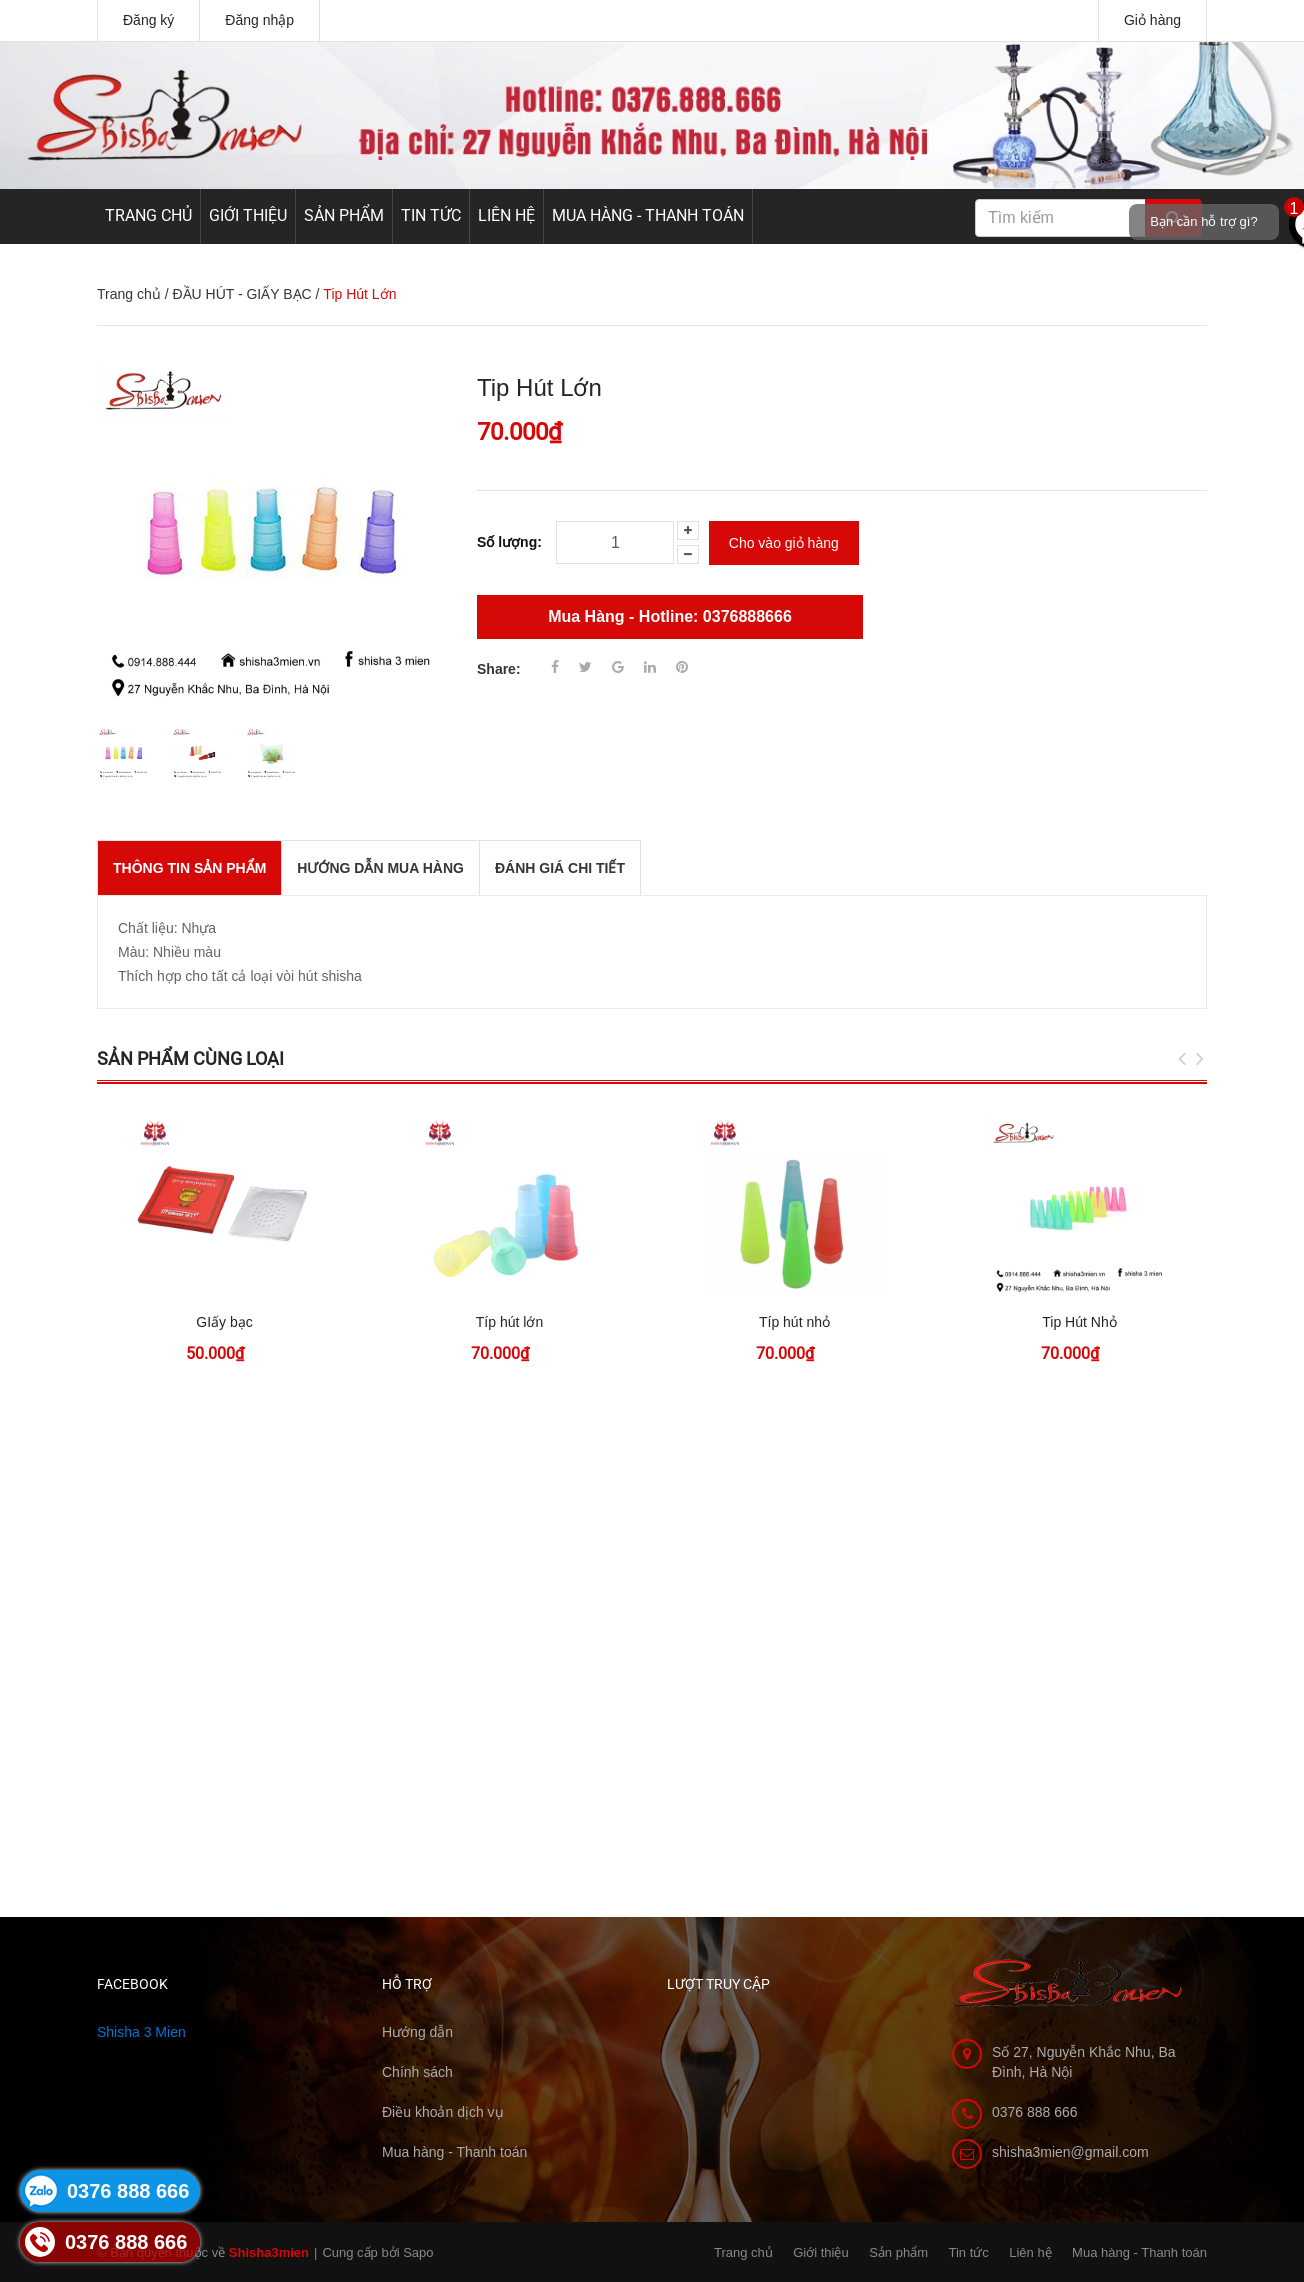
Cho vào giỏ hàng (784, 543)
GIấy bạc (224, 1322)
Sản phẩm (344, 215)
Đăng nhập (259, 20)
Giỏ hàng (1152, 20)
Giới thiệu (248, 215)
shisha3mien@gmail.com (1070, 2152)
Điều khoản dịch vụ (443, 2112)
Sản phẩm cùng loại (190, 1058)
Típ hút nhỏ (794, 1322)
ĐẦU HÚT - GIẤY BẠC (241, 294)
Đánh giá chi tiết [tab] (560, 868)
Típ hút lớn (509, 1322)
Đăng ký (148, 20)
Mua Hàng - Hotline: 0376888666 (670, 616)
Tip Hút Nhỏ (1079, 1322)
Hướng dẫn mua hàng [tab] (380, 868)
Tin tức (431, 215)
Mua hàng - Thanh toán (648, 215)
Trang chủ (148, 215)
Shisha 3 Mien (141, 2032)
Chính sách (417, 2072)
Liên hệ (506, 215)
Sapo (418, 2252)
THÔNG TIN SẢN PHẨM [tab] (189, 868)
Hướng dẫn (417, 2032)
